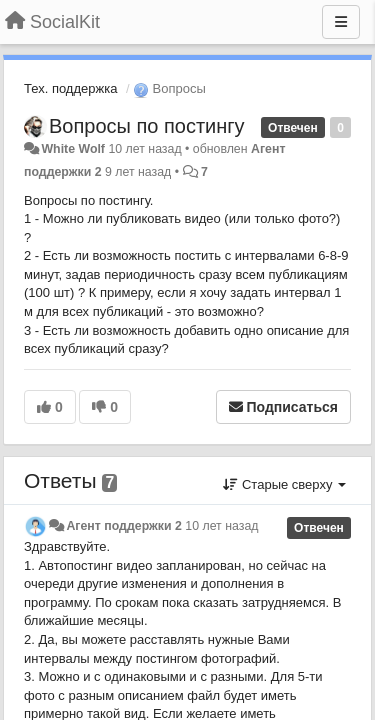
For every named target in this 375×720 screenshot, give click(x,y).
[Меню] (341, 22)
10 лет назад (221, 526)
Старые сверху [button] (284, 484)
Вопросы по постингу (147, 126)
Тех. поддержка (70, 88)
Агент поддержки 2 (123, 526)
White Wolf (73, 149)
